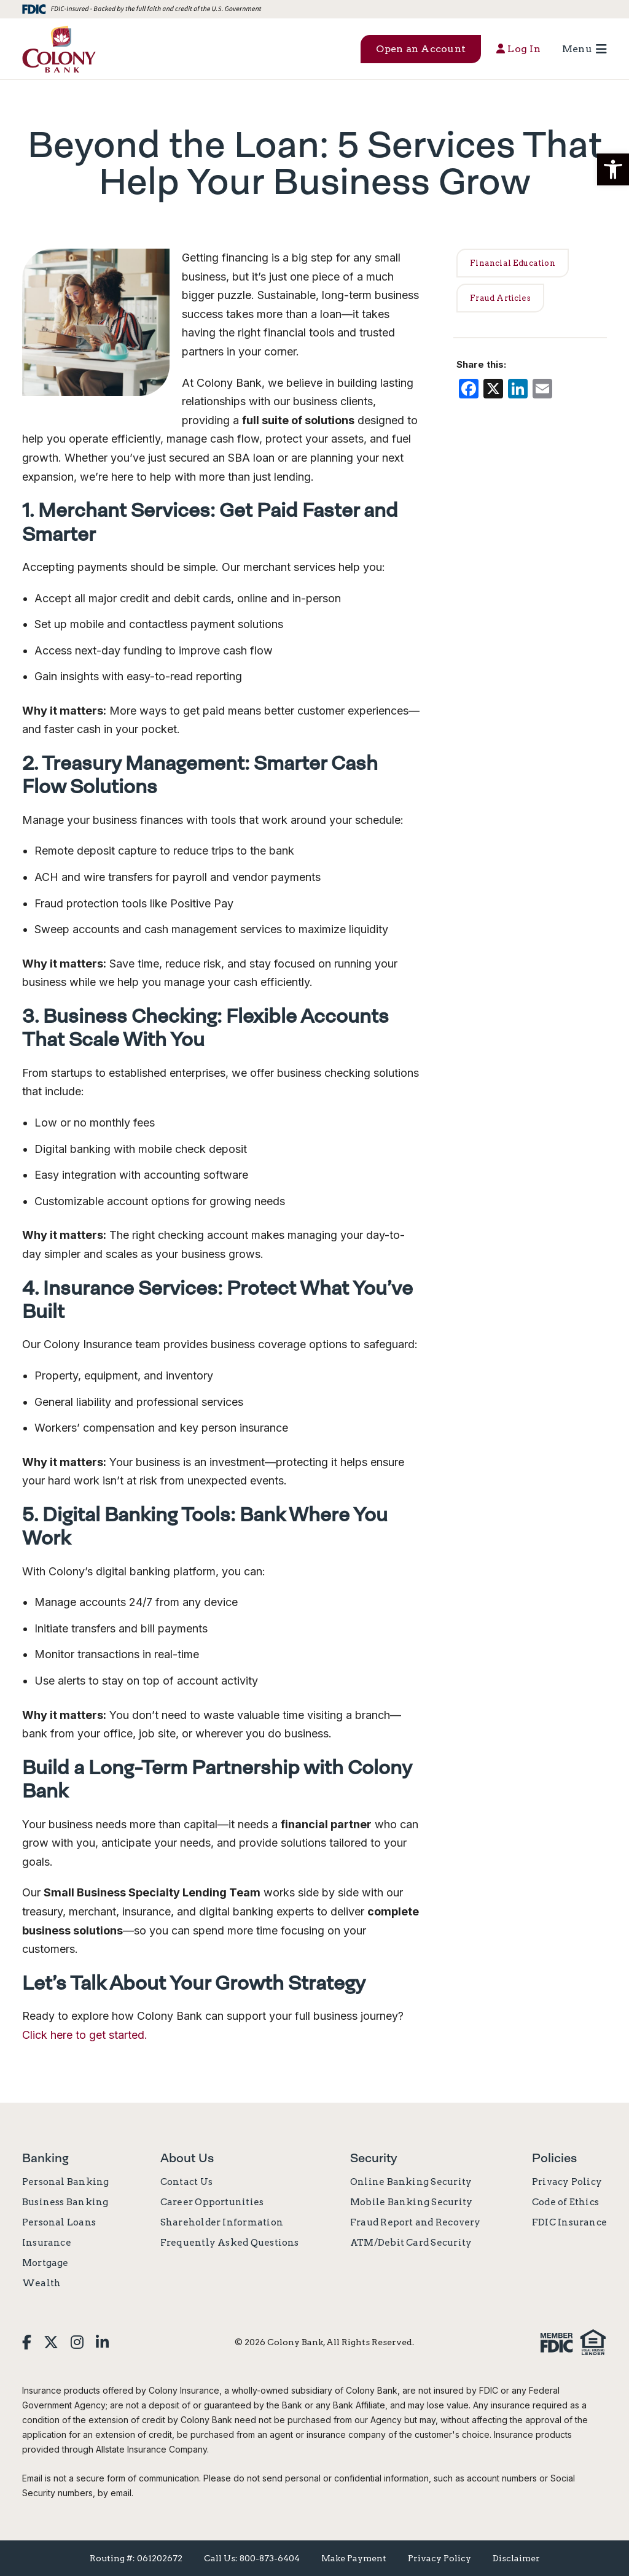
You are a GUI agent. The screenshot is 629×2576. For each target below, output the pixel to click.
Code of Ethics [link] (565, 2202)
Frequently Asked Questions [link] (229, 2242)
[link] (59, 48)
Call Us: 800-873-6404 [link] (252, 2558)
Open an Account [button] (421, 49)
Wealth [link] (41, 2283)
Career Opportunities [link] (212, 2202)
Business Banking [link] (65, 2202)
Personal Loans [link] (59, 2222)
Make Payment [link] (353, 2558)
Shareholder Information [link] (221, 2222)
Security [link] (373, 2158)
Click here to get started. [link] (84, 2034)
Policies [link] (554, 2158)
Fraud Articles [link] (500, 298)
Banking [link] (45, 2158)
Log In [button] (518, 49)
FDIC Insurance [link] (569, 2222)
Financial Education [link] (512, 263)
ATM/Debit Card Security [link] (411, 2242)
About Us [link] (187, 2158)
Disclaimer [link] (516, 2558)
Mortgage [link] (45, 2262)
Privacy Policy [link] (567, 2181)
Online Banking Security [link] (411, 2181)
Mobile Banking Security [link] (411, 2202)
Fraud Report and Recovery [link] (415, 2222)
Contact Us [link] (186, 2181)
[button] (613, 169)
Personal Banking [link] (65, 2181)
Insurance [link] (46, 2242)
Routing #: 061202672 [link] (136, 2558)
